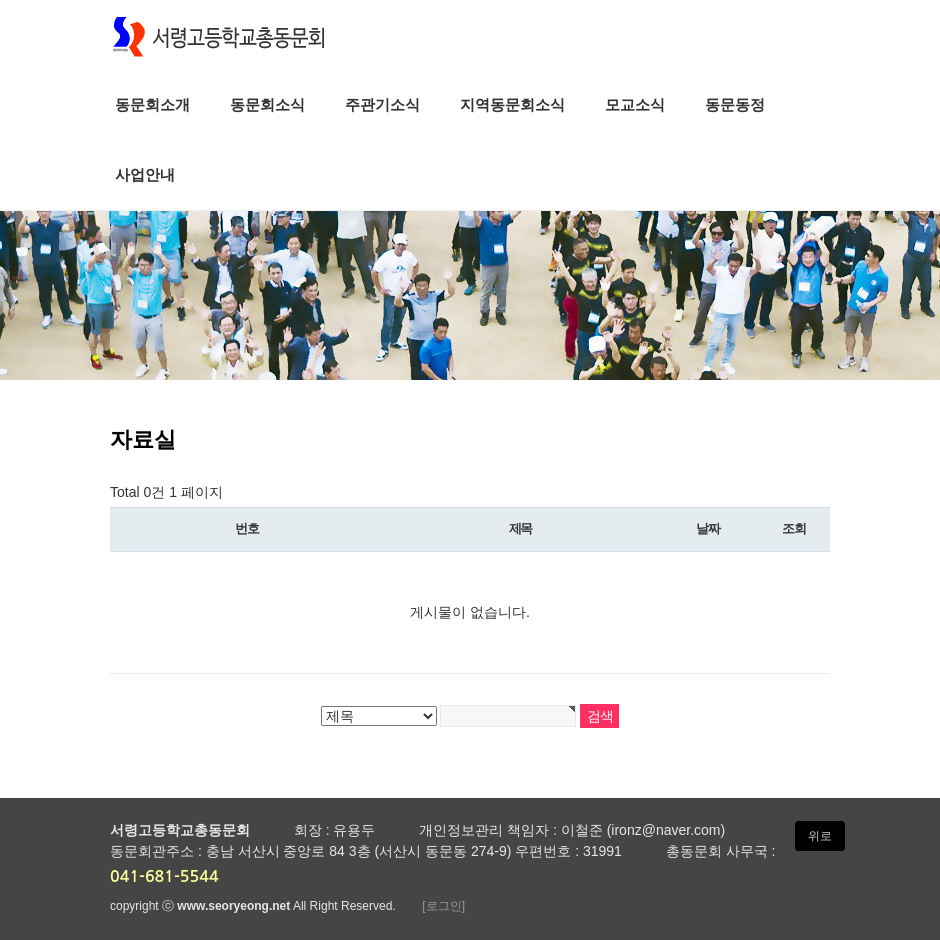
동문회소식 (267, 104)
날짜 (707, 528)
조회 (793, 528)
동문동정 (735, 104)
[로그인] (443, 906)
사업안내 (145, 174)
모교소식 (635, 104)
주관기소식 (382, 104)
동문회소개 (152, 104)
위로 (820, 836)
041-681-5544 (164, 876)
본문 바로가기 (0, 0)
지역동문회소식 (512, 104)
